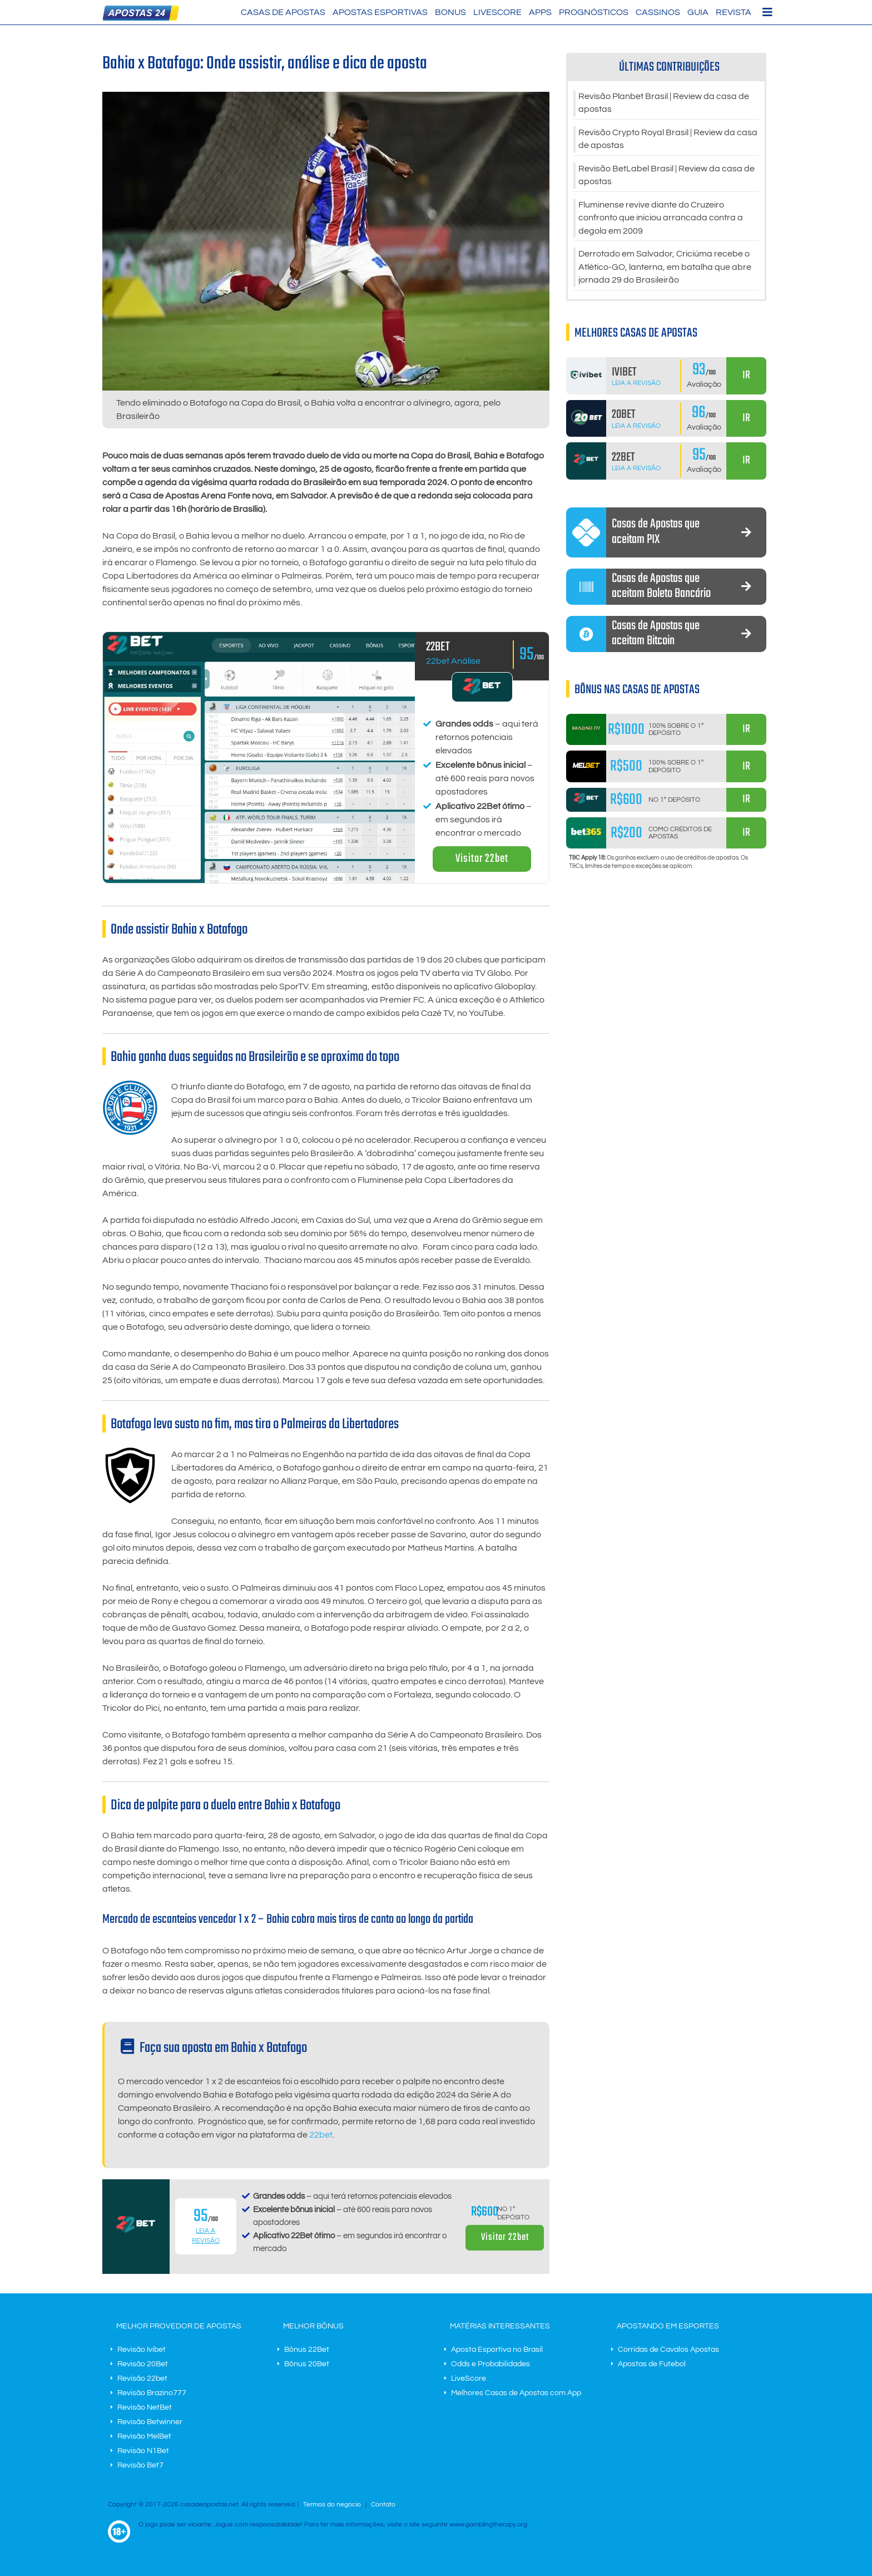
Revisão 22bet (142, 2378)
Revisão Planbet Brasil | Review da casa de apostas (663, 103)
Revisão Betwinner (149, 2422)
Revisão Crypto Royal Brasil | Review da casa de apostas (667, 140)
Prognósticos (593, 12)
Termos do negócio (332, 2504)
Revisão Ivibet (141, 2349)
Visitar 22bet (481, 859)
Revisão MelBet (144, 2436)
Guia (697, 12)
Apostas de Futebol (652, 2364)
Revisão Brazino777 (151, 2393)
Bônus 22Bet (306, 2349)
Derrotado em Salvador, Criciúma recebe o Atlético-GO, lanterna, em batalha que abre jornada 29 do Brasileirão (664, 270)
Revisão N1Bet (143, 2451)
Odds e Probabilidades (490, 2364)
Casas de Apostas (283, 12)
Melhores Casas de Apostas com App (516, 2393)
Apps (540, 12)
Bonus (450, 12)
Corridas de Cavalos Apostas (668, 2349)
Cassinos (658, 12)
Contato (383, 2504)
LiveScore (497, 12)
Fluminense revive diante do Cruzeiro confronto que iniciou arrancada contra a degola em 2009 (660, 220)
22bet (321, 2134)
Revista (733, 12)
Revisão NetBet (144, 2407)
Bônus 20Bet (306, 2364)
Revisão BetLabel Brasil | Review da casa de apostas (666, 177)
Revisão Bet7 (140, 2465)
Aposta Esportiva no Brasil (497, 2349)
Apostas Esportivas (380, 12)
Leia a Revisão (636, 386)
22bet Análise (453, 661)
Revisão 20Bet (142, 2364)
